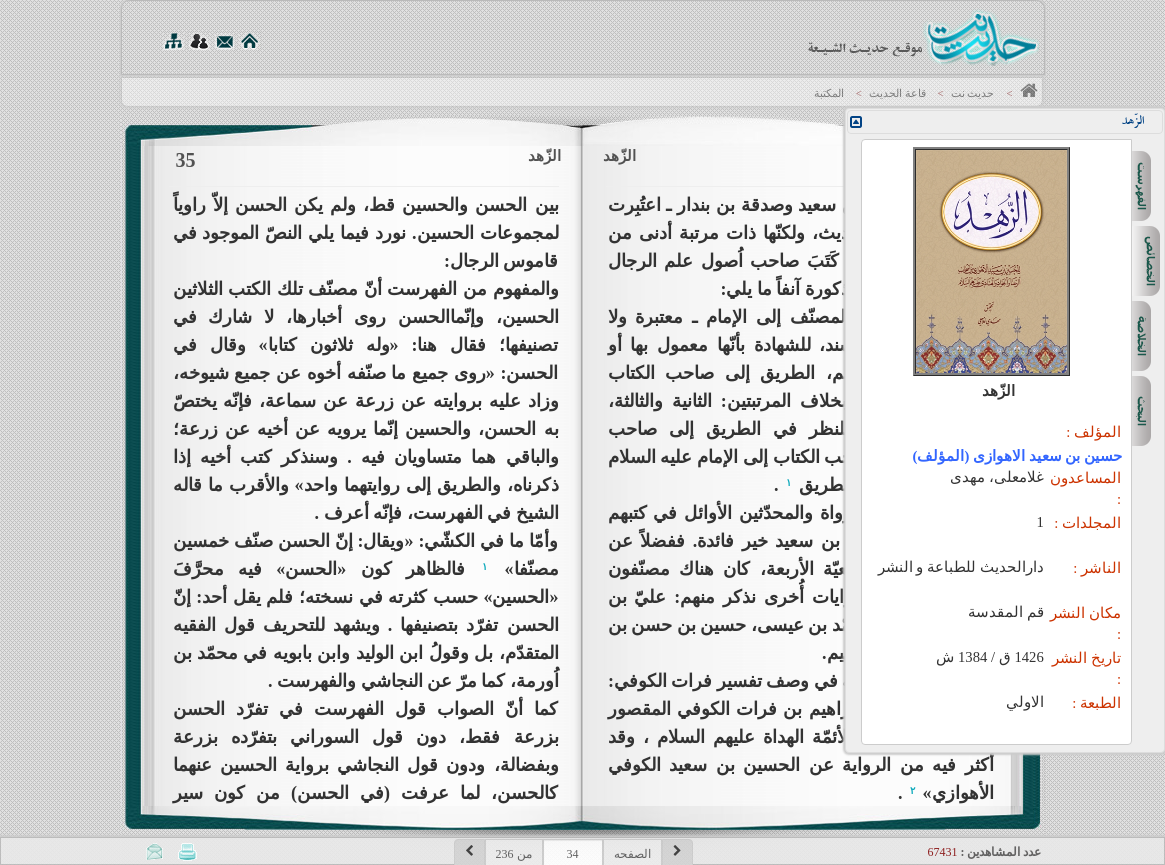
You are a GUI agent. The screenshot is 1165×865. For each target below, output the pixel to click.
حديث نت (973, 93)
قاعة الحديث (897, 93)
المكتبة (829, 93)
